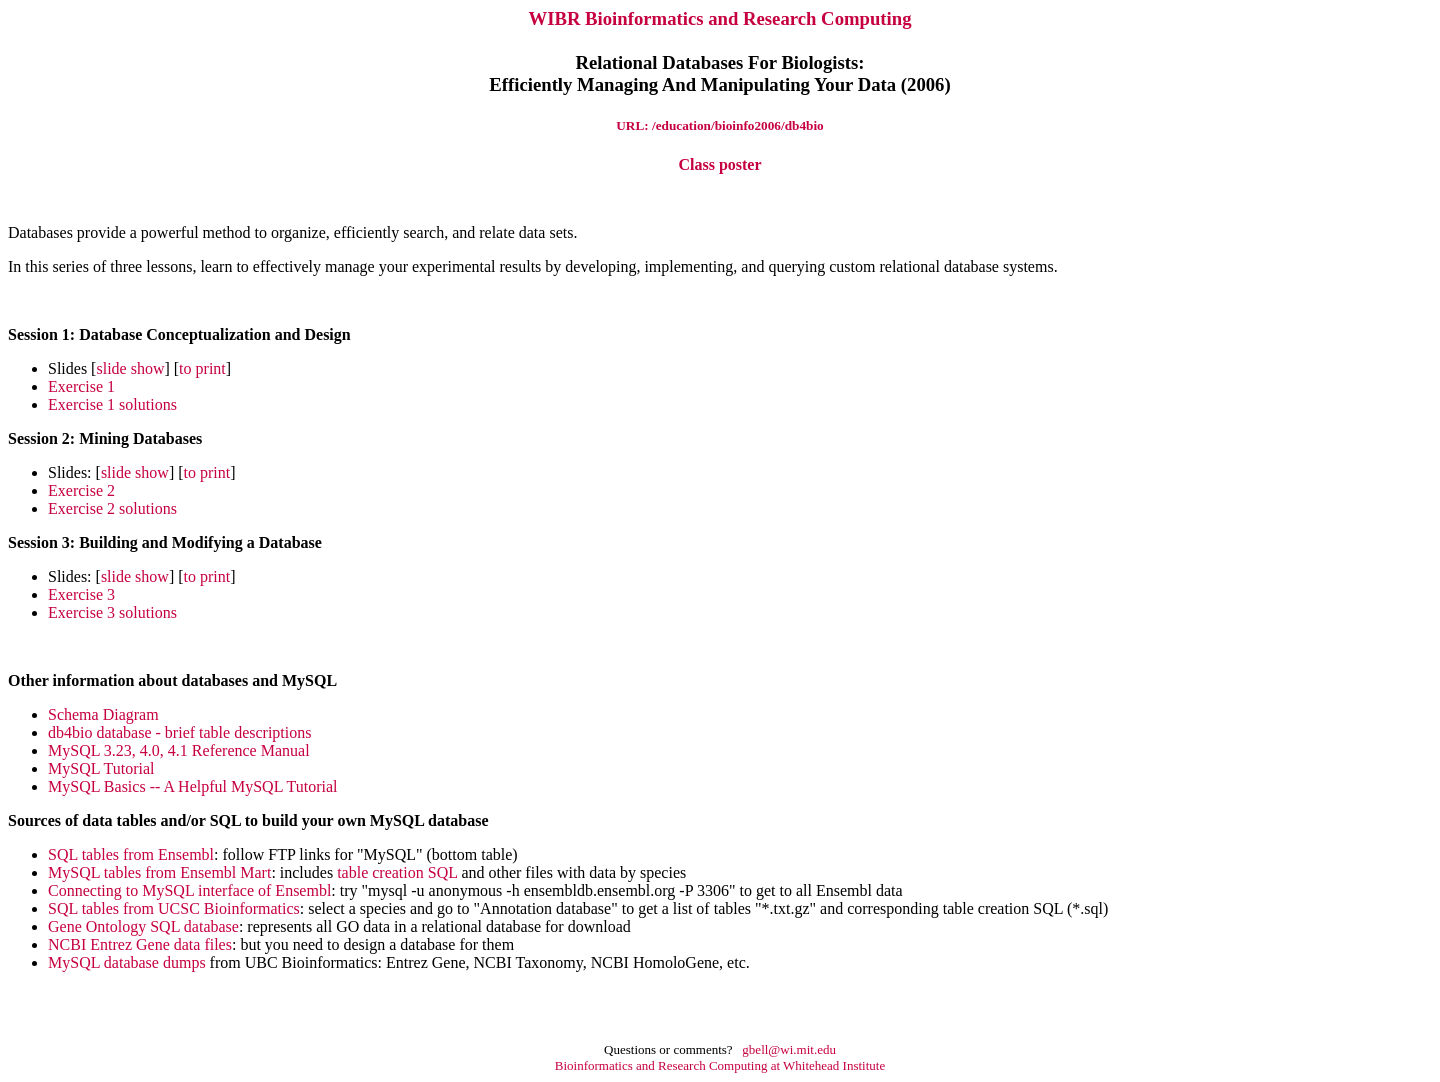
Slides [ (72, 368)
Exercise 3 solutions (112, 612)
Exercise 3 (81, 594)
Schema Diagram (103, 714)
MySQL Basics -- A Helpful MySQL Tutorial (193, 786)
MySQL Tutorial (101, 768)
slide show (130, 368)
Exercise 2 (81, 490)
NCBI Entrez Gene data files (140, 944)
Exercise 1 (81, 386)
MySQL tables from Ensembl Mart (159, 872)
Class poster (719, 164)
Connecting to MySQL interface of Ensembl (189, 890)
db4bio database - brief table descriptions (179, 732)
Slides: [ (74, 472)
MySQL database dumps (127, 962)
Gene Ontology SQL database (143, 926)
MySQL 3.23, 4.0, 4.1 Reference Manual (179, 750)
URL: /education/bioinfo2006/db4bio (720, 125)
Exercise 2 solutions (112, 508)
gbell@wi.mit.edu (789, 1049)
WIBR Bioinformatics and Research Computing (719, 18)
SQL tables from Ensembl (131, 854)
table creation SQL (397, 872)
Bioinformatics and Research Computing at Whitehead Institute (720, 1065)
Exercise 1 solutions (112, 404)
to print (202, 368)
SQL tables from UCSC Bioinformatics (174, 908)
